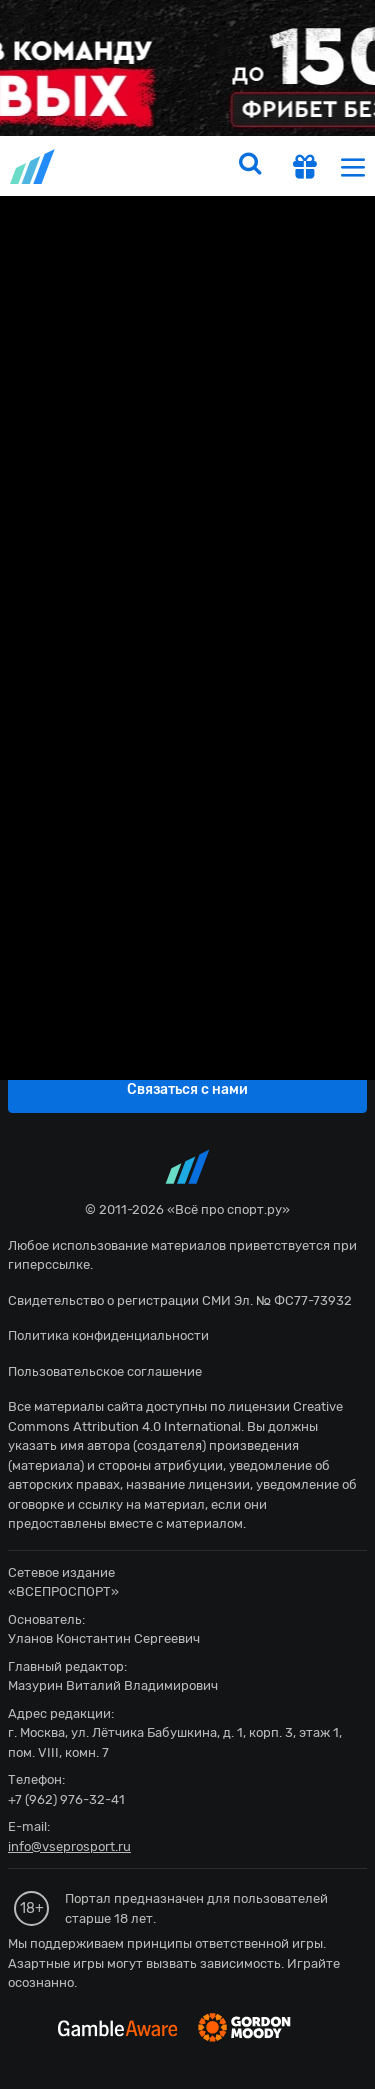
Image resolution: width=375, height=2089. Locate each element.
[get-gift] (305, 169)
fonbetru (187, 1044)
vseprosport (34, 166)
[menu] (353, 166)
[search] (250, 166)
